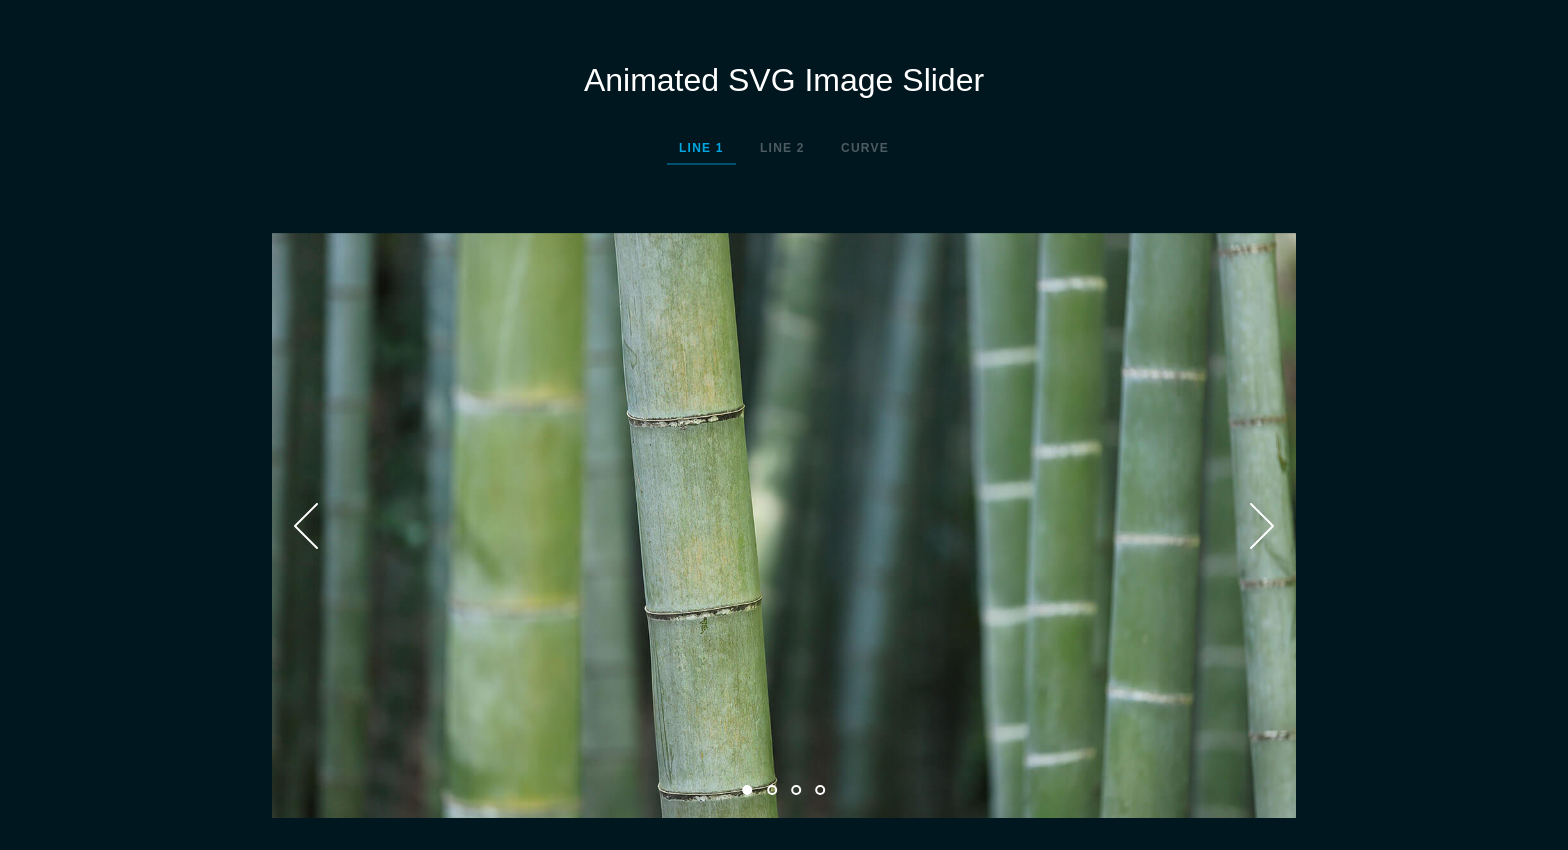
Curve (865, 148)
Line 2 (782, 148)
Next (1262, 526)
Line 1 (701, 148)
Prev (306, 526)
